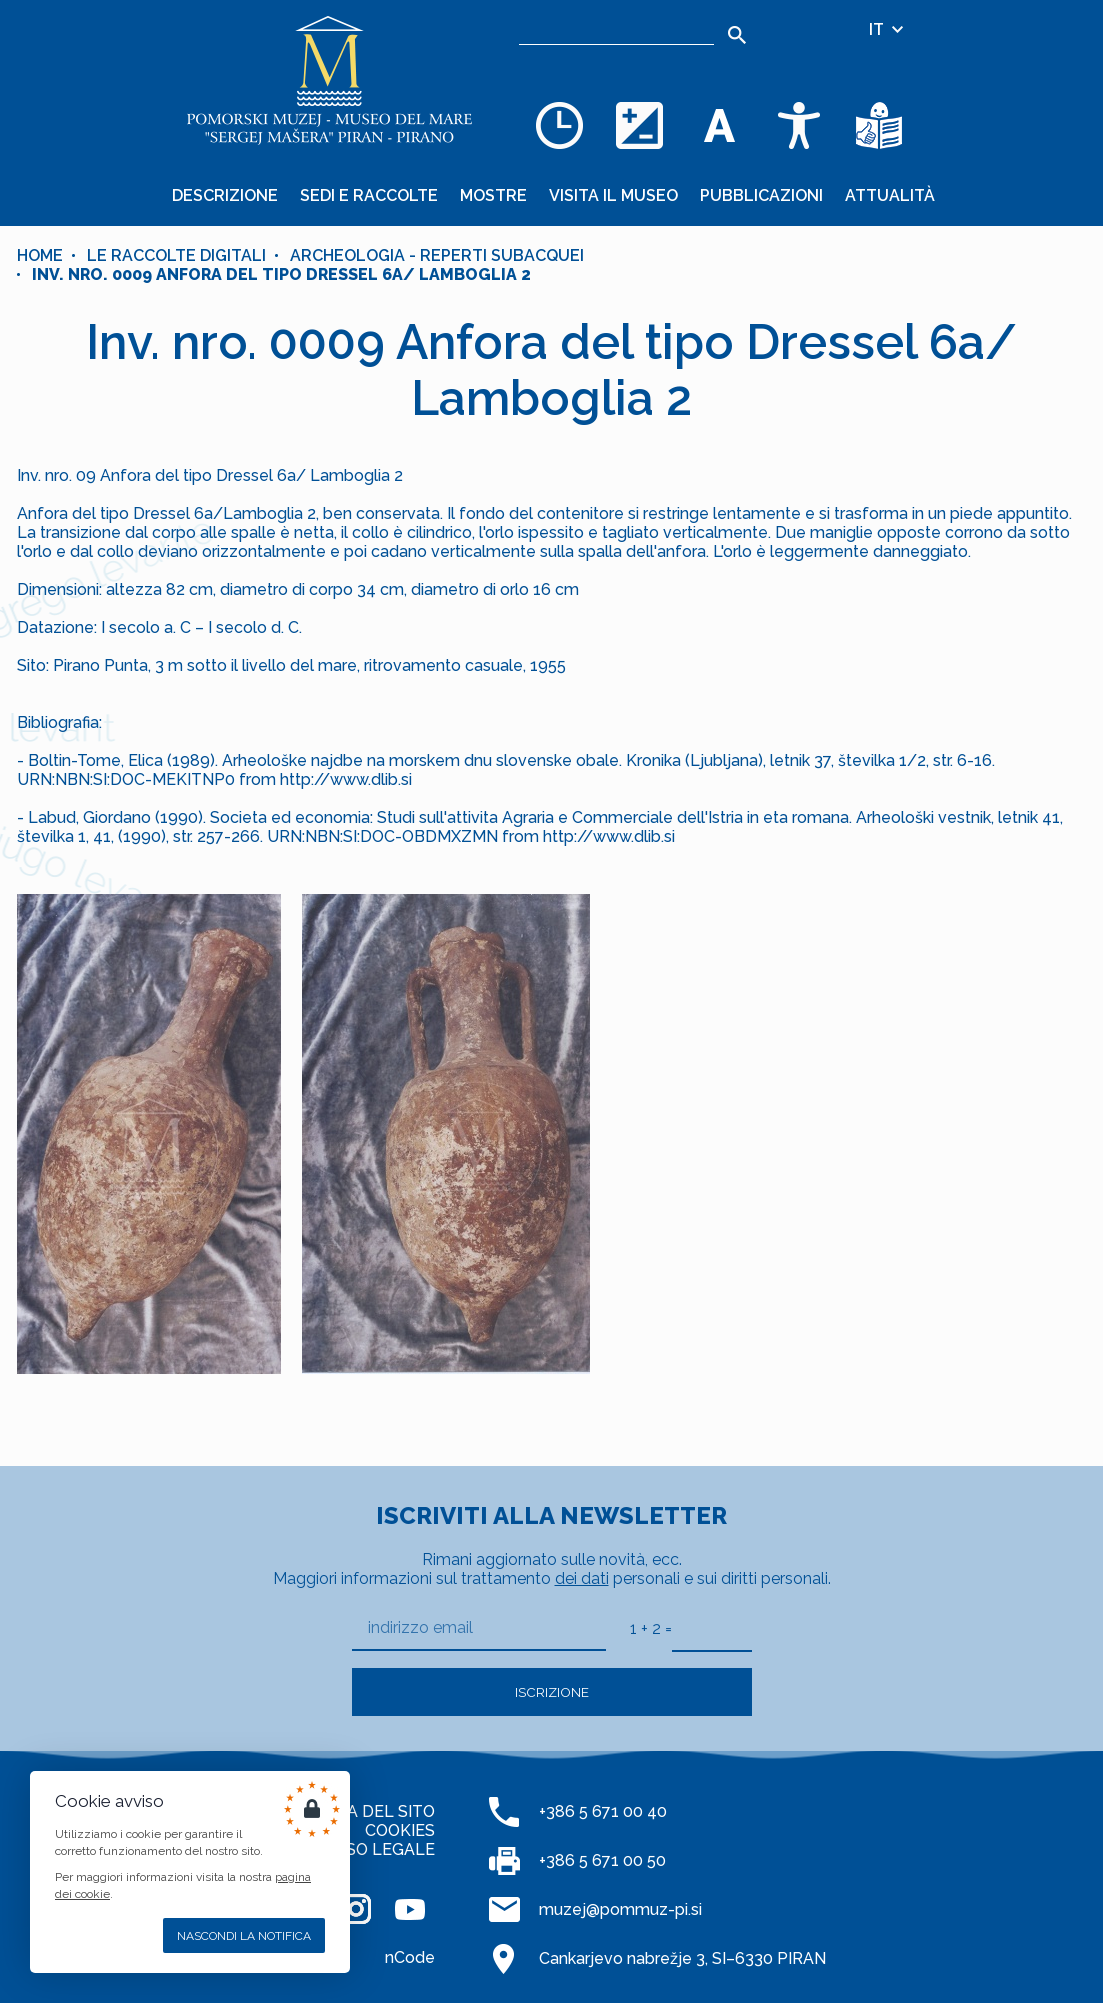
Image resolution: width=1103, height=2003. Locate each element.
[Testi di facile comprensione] (879, 125)
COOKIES (400, 1830)
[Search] (736, 35)
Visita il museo (613, 195)
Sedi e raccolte (369, 195)
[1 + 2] (712, 1628)
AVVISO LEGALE (372, 1849)
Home (40, 255)
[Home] (329, 80)
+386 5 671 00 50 (602, 1860)
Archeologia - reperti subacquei (437, 255)
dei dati (582, 1578)
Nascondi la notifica (244, 1936)
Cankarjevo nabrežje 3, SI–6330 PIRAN (682, 1958)
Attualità (890, 195)
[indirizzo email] (479, 1628)
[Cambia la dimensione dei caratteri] (719, 125)
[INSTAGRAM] (356, 1909)
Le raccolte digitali (176, 255)
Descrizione (225, 195)
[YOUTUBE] (410, 1909)
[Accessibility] (799, 125)
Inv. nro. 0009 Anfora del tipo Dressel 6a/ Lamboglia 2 (281, 274)
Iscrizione (552, 1692)
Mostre (493, 195)
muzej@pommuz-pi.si (620, 1909)
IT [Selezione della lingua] (887, 29)
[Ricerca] (616, 30)
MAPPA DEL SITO (368, 1811)
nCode (410, 1957)
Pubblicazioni (761, 195)
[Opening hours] (559, 125)
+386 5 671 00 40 (603, 1811)
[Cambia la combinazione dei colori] (639, 125)
